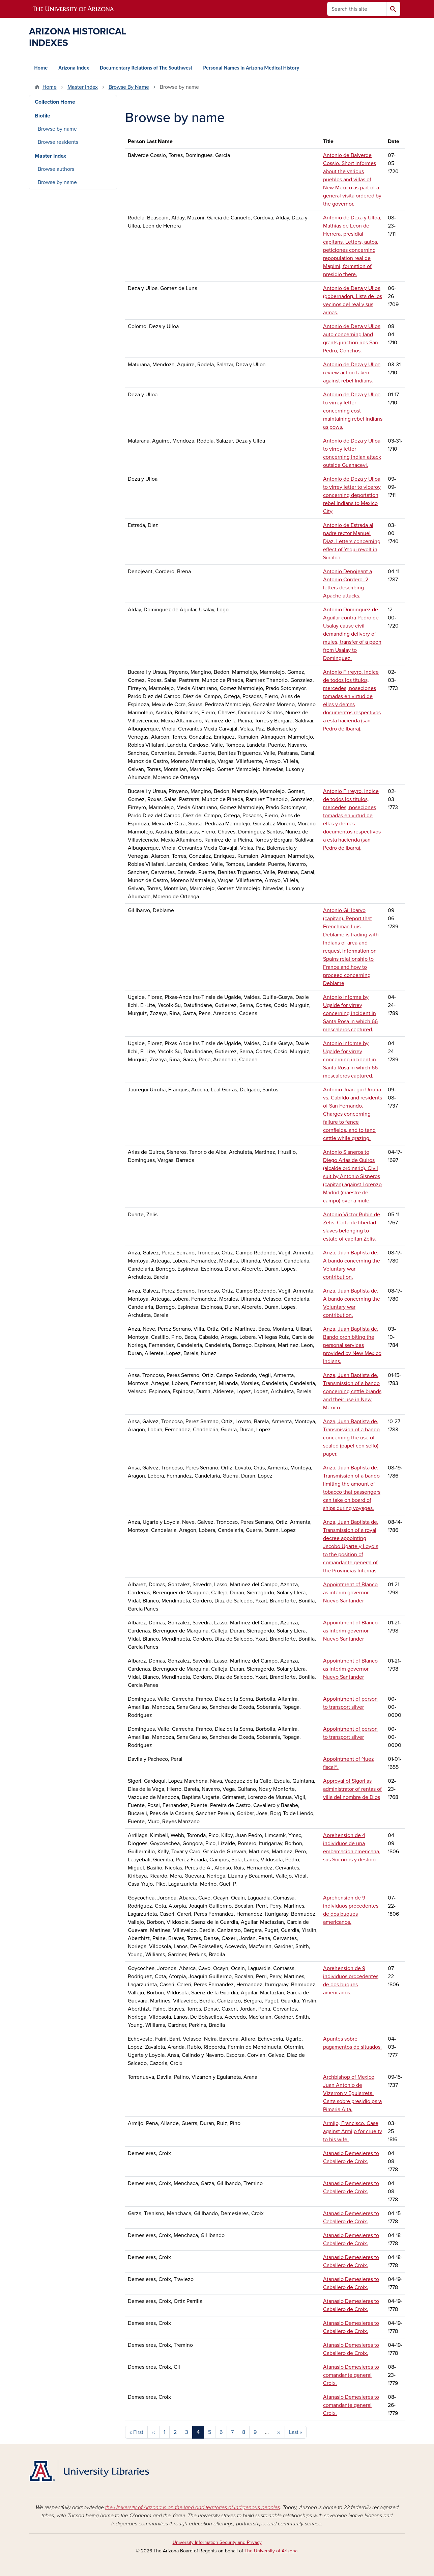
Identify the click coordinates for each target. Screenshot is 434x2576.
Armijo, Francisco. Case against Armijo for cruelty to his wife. (352, 2131)
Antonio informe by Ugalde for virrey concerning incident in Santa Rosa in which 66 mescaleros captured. (350, 1013)
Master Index (82, 87)
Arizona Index (73, 67)
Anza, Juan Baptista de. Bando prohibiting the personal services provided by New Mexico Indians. (352, 1345)
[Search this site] (356, 9)
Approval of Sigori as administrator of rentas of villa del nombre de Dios (352, 1789)
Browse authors (56, 169)
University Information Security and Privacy (217, 2542)
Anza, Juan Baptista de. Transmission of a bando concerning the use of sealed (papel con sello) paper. (351, 1437)
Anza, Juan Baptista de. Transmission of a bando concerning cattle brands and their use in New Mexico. (352, 1391)
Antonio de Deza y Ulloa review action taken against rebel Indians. (351, 372)
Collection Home (55, 102)
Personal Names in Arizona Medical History (251, 67)
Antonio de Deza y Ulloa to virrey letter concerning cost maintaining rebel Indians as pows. (352, 410)
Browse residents (58, 142)
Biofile (42, 115)
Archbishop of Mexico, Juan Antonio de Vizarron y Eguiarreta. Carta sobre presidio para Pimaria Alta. (352, 2093)
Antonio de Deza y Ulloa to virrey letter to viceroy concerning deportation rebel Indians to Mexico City (352, 495)
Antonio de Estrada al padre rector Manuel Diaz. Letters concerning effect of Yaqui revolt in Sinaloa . (351, 541)
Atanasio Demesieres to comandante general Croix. (351, 2375)
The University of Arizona (270, 2551)
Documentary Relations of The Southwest (146, 67)
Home (41, 67)
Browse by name (57, 129)
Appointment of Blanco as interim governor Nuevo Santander (350, 1592)
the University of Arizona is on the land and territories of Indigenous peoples (192, 2507)
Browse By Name (129, 87)
